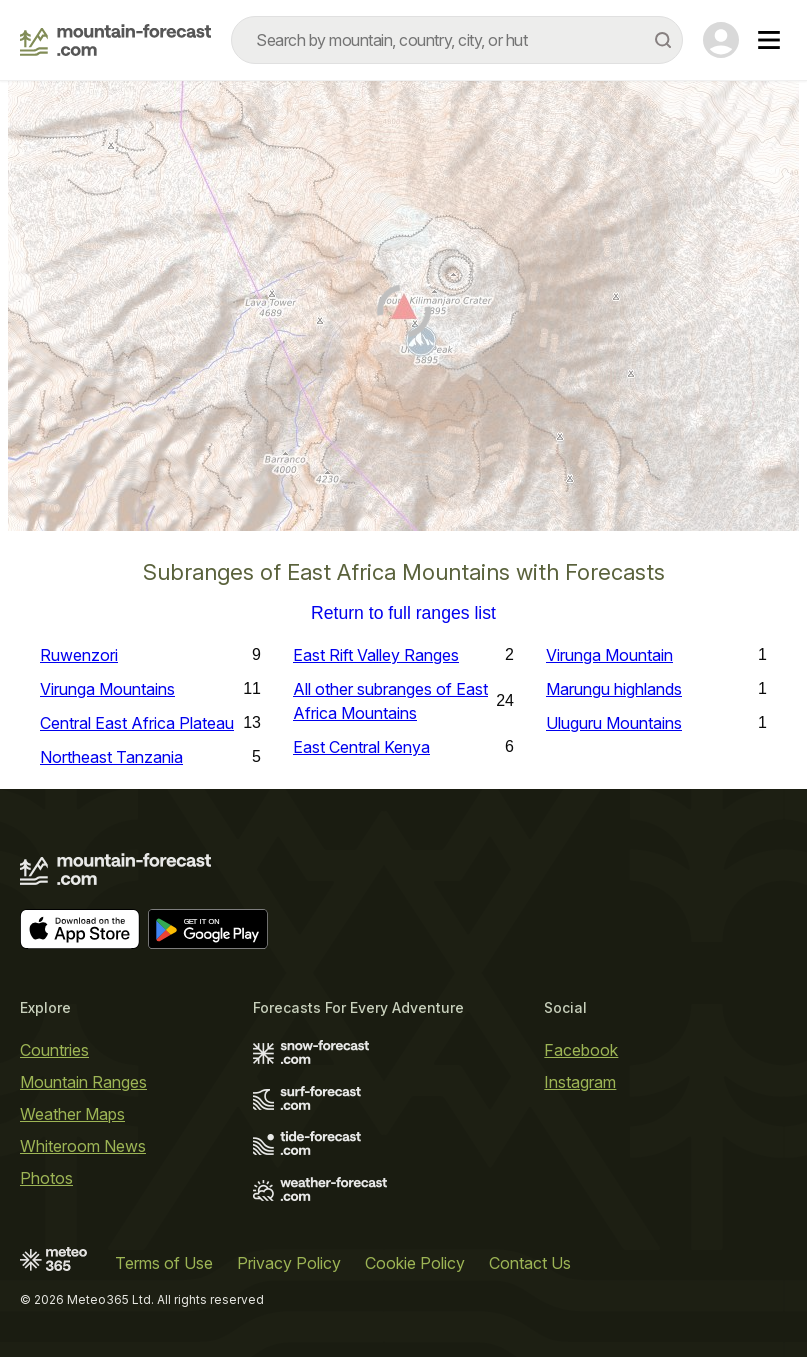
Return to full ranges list (403, 614)
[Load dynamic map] (403, 314)
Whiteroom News (83, 1146)
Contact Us (530, 1263)
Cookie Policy (415, 1263)
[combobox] (457, 40)
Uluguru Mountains (614, 723)
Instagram (580, 1082)
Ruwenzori (79, 655)
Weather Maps (72, 1114)
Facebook (581, 1050)
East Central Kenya (361, 747)
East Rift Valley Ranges (376, 655)
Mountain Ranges (83, 1082)
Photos (46, 1178)
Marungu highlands (614, 689)
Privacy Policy (289, 1263)
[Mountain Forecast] (115, 40)
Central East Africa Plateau (137, 723)
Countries (54, 1050)
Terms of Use (164, 1263)
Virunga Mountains (107, 689)
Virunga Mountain (609, 655)
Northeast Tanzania (111, 757)
